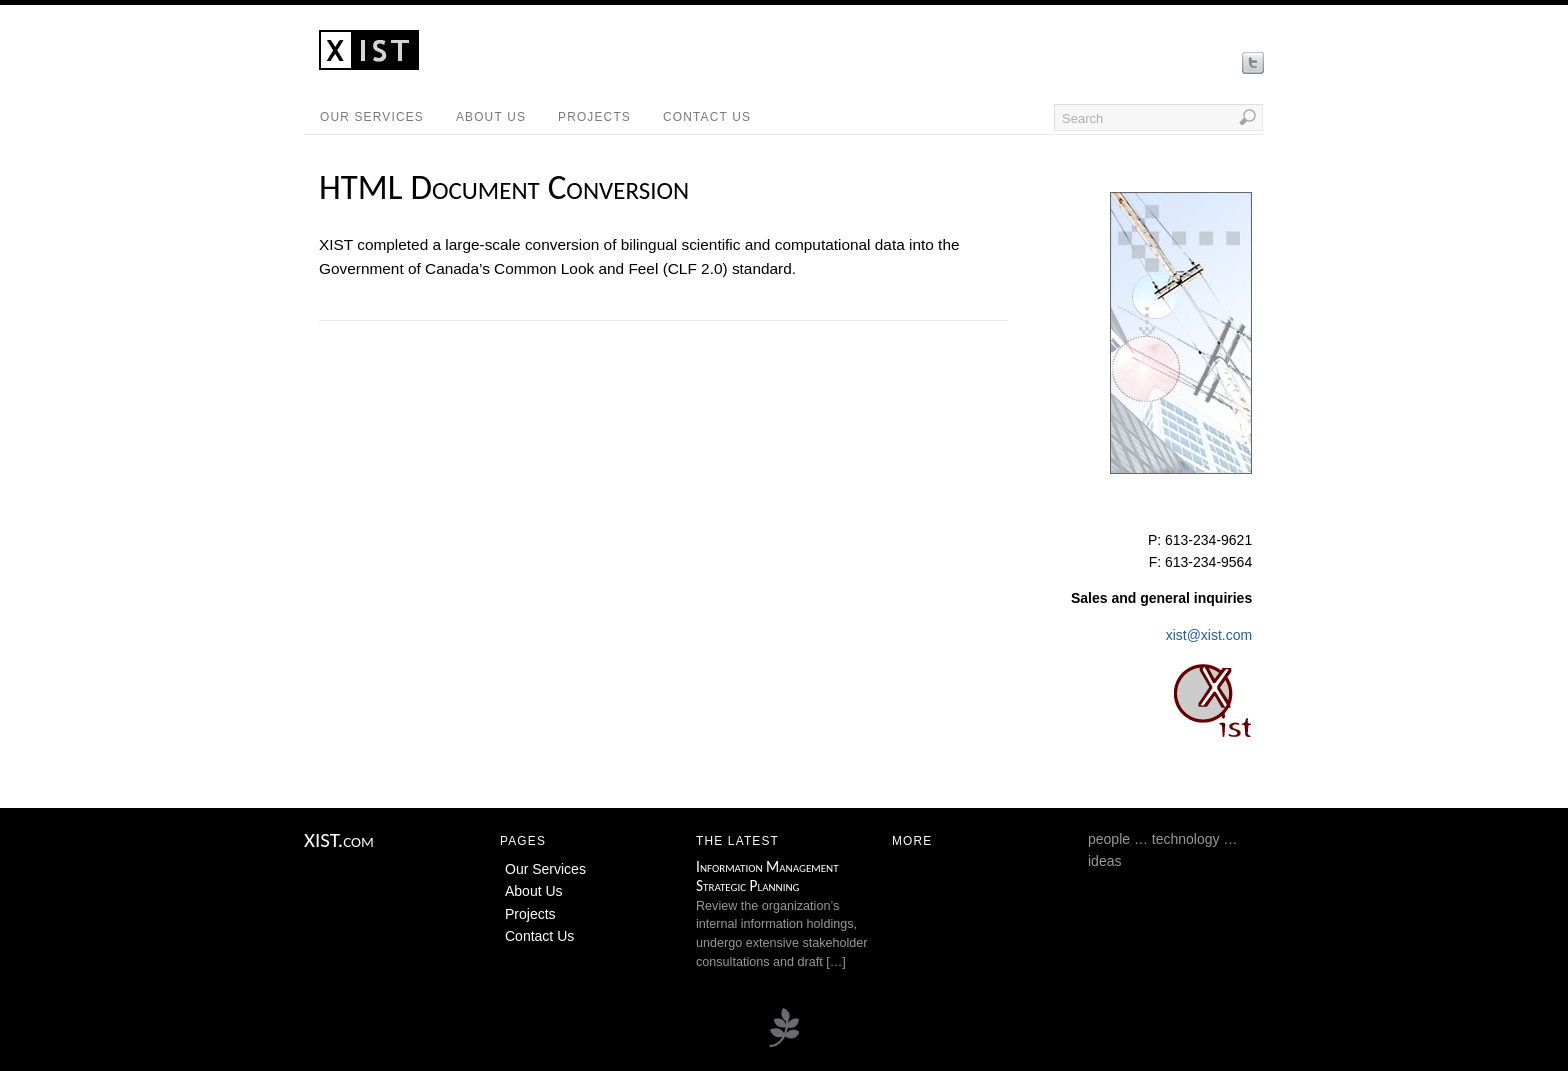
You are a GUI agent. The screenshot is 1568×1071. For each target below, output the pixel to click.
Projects (594, 117)
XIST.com (339, 840)
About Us (491, 117)
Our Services (372, 117)
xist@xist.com (1209, 635)
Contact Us (707, 117)
